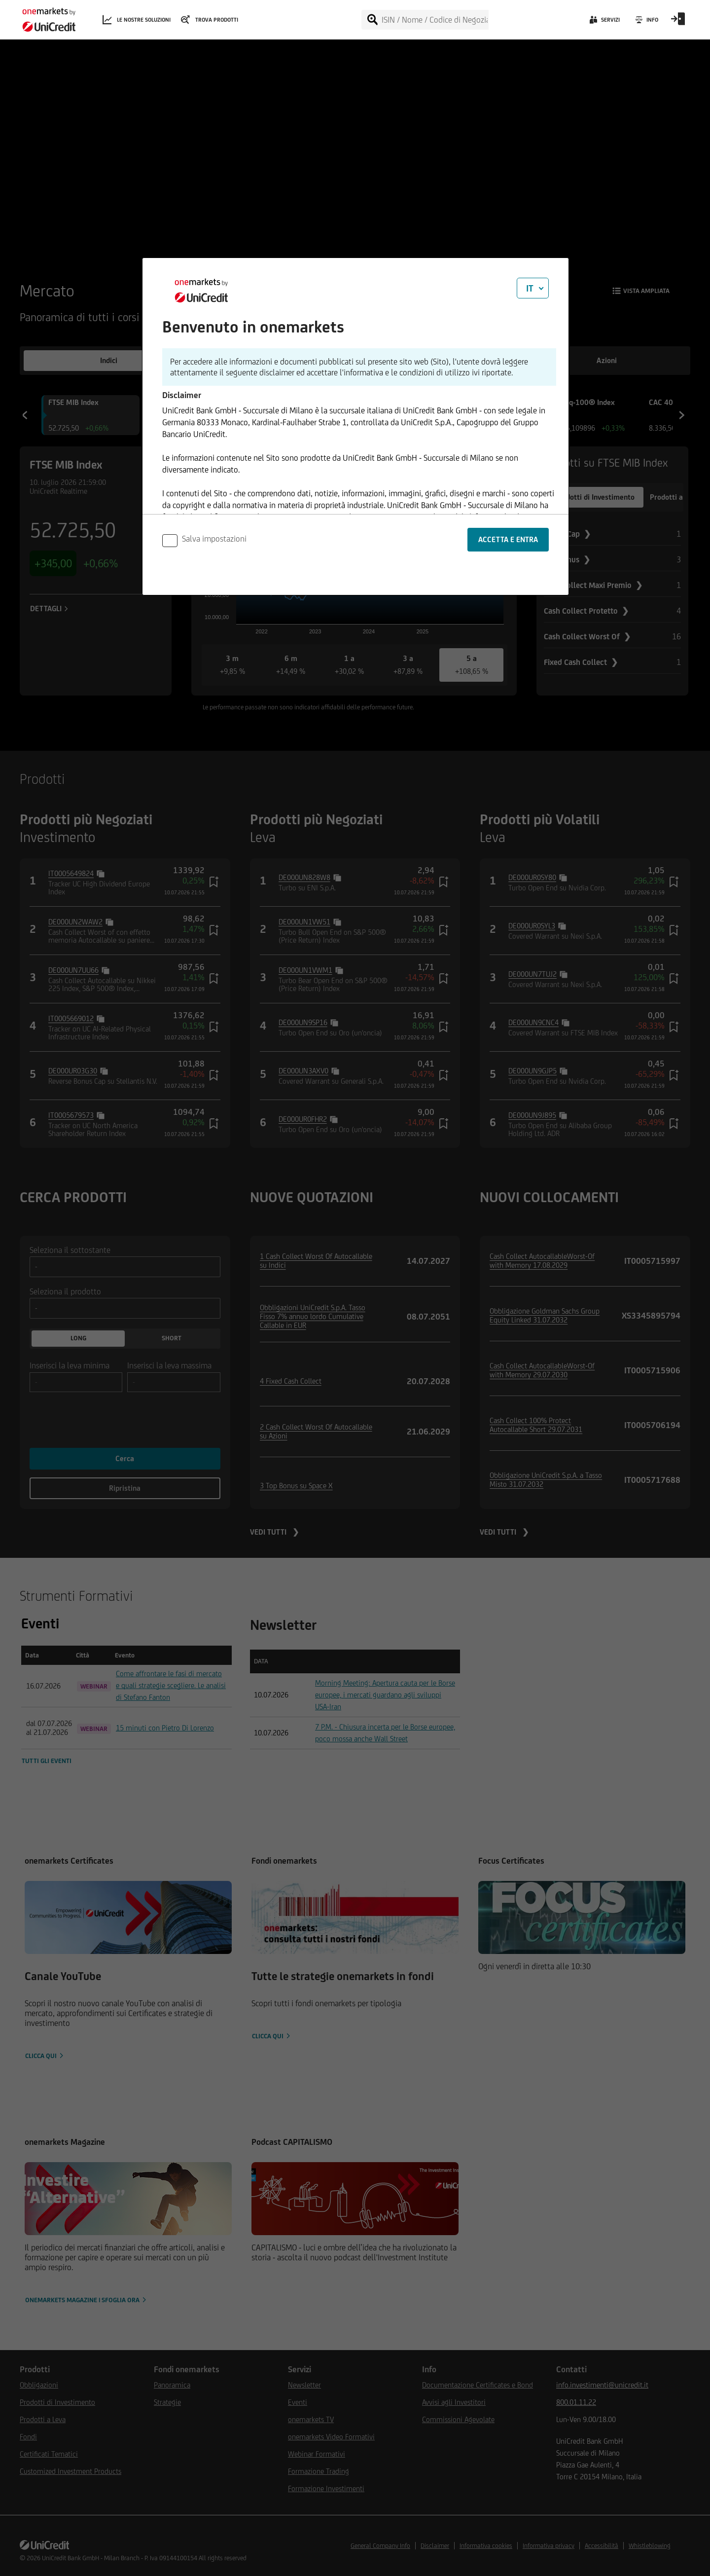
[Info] (646, 22)
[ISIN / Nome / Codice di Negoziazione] (435, 20)
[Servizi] (604, 22)
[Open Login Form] (678, 22)
